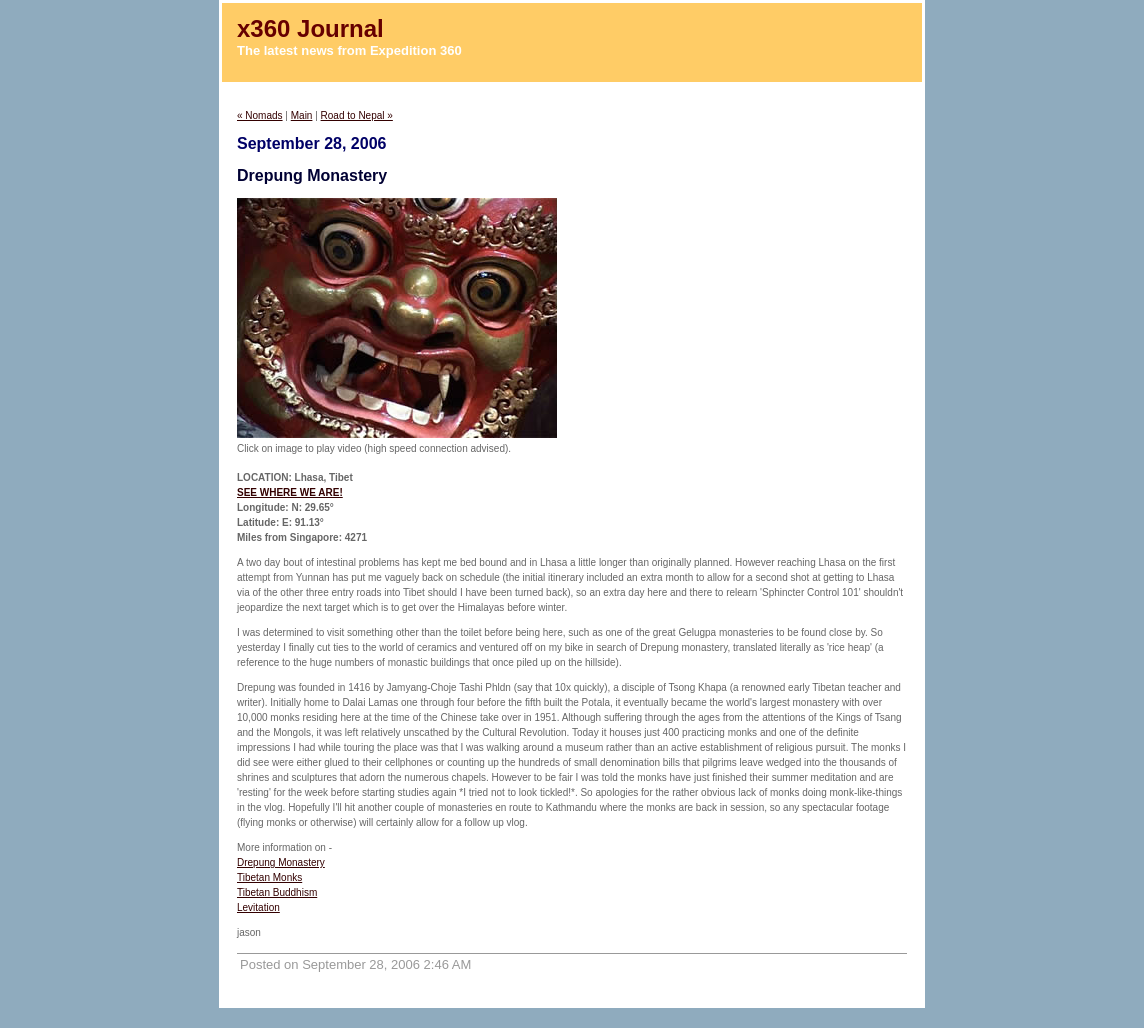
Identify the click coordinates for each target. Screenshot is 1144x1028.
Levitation (258, 907)
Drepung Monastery (281, 862)
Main (302, 115)
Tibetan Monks (269, 877)
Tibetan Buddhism (277, 892)
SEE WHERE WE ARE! (290, 492)
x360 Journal (310, 28)
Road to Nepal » (357, 115)
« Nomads (260, 115)
